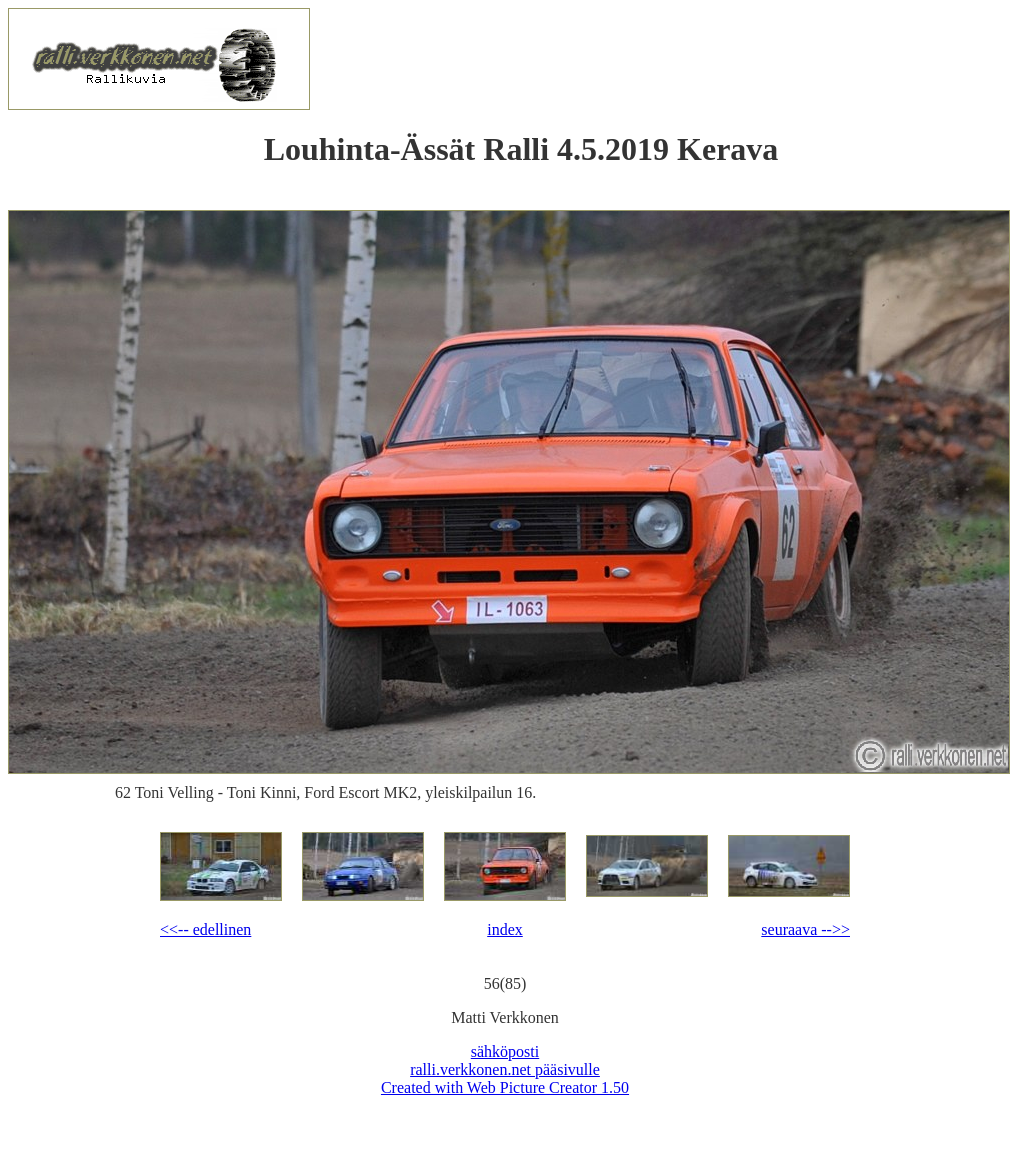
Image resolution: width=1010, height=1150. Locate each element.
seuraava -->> (805, 929)
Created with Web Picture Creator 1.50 (505, 1087)
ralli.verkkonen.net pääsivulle (505, 1069)
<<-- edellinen (205, 929)
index (505, 929)
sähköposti (505, 1051)
